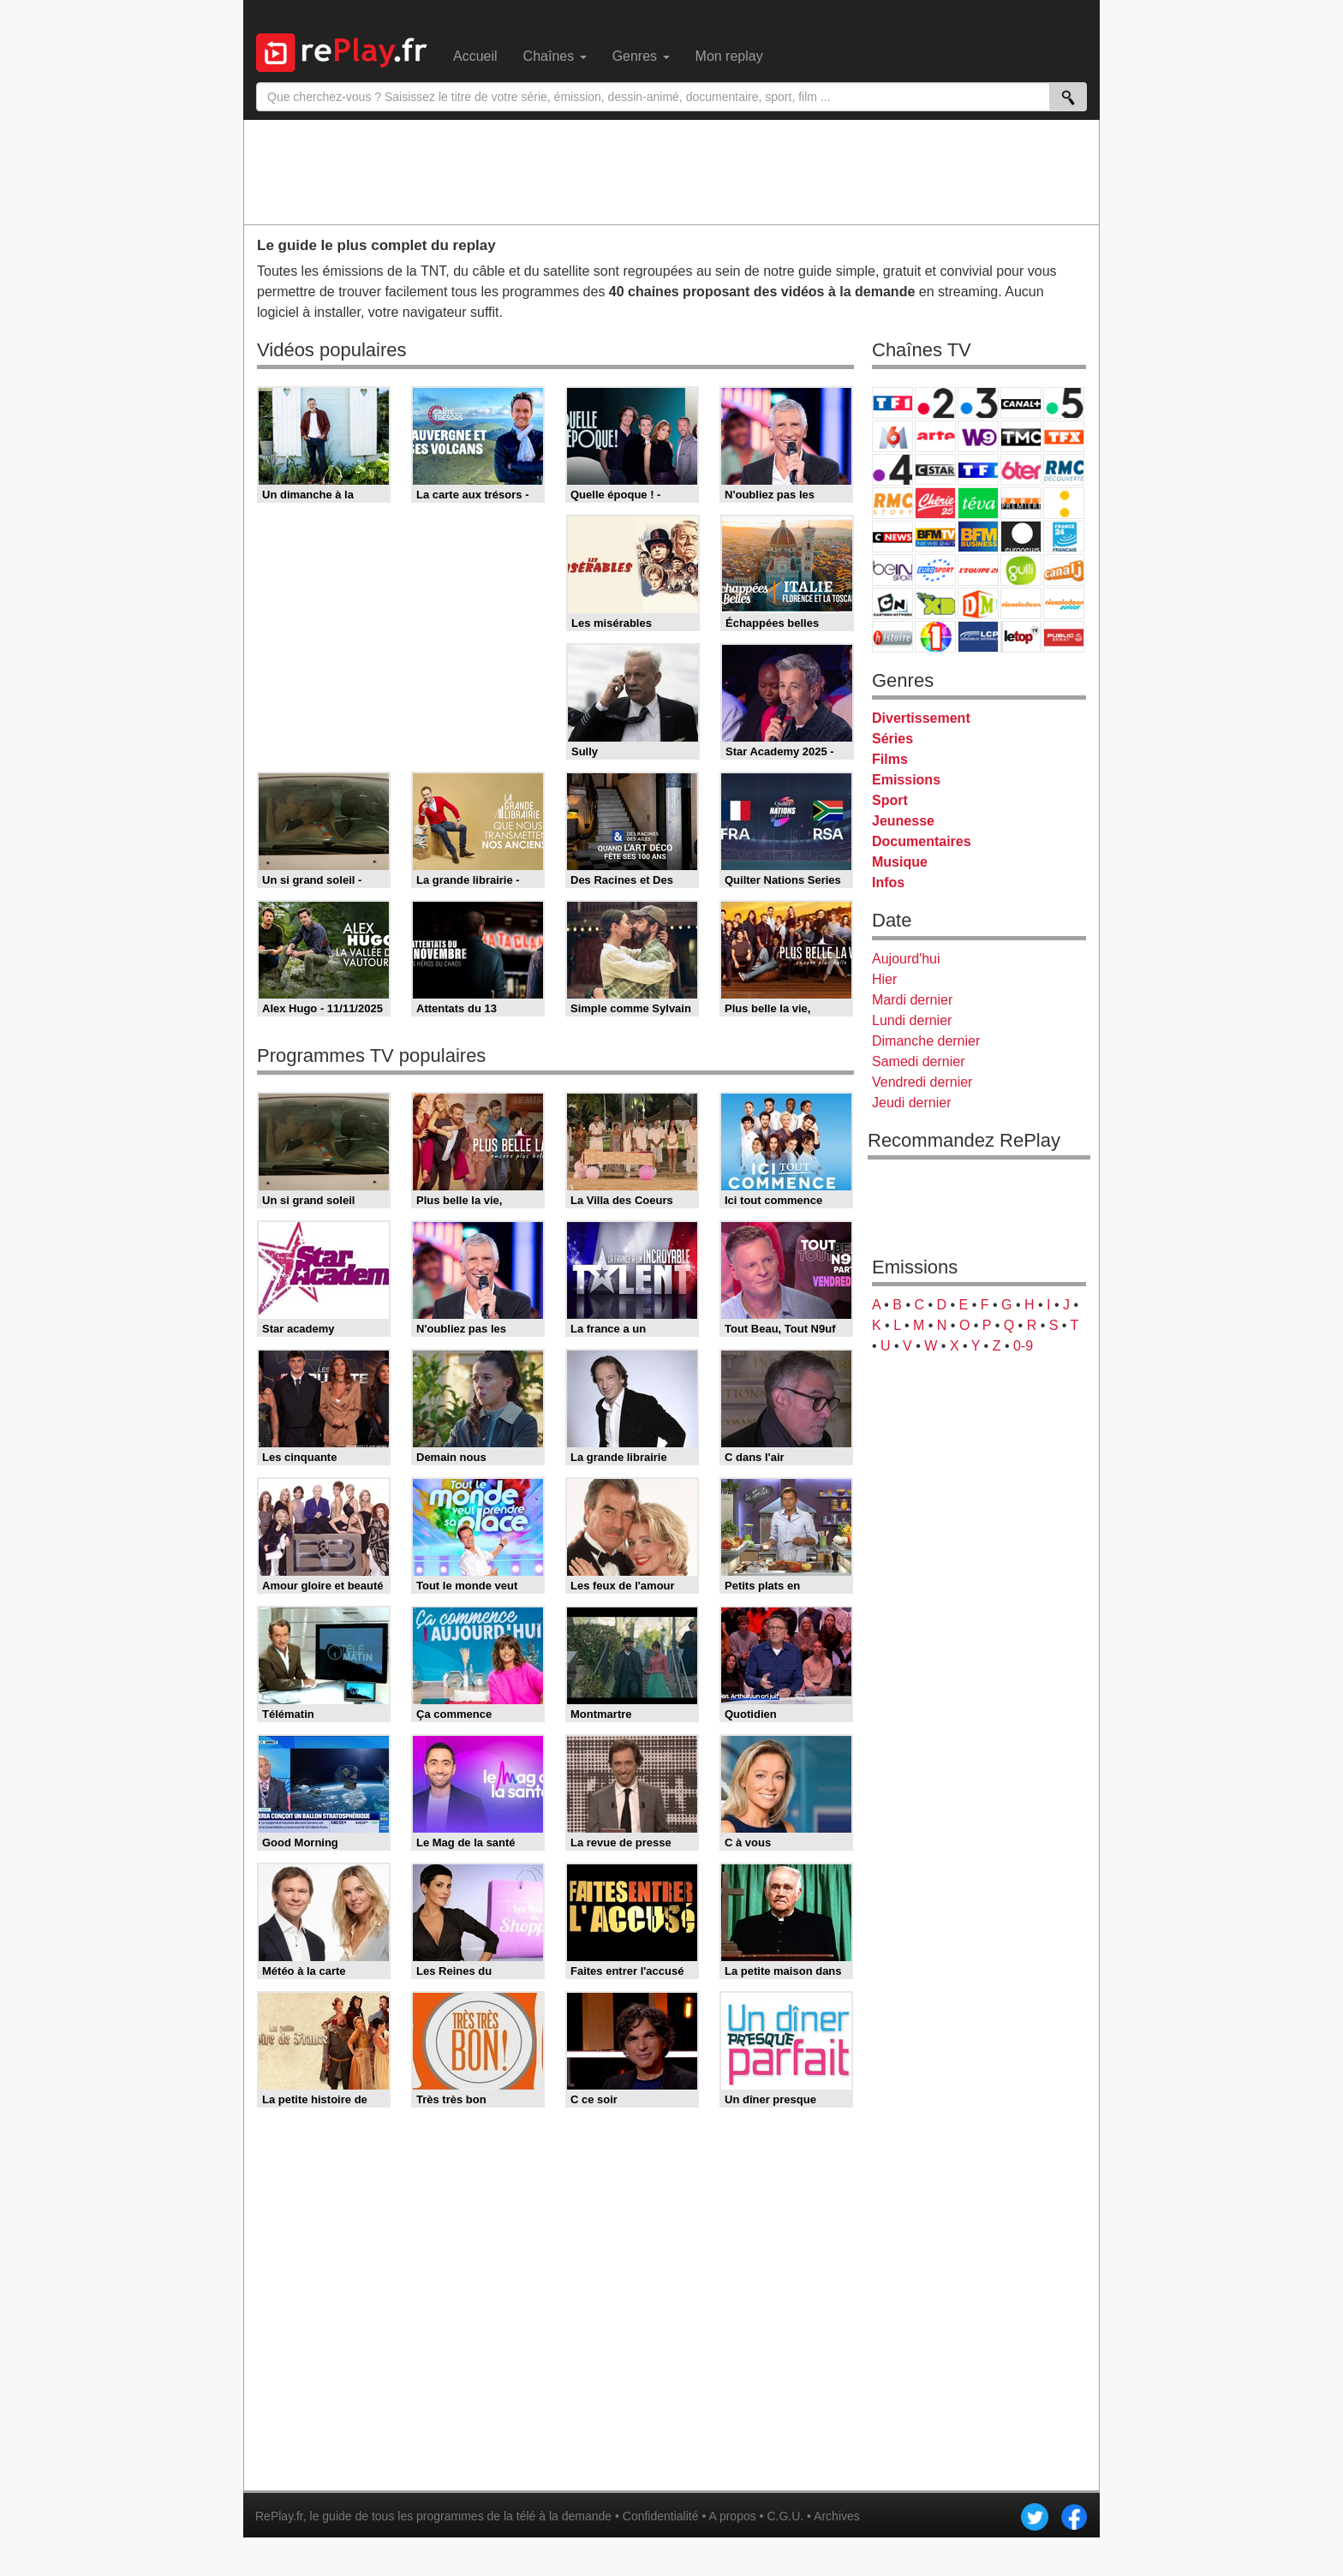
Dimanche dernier (926, 1041)
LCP (978, 637)
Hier (884, 979)
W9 (978, 436)
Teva (978, 503)
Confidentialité (661, 2516)
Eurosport (935, 570)
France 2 (935, 403)
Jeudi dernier (912, 1102)
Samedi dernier (918, 1061)
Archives (837, 2516)
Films (890, 759)
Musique (900, 862)
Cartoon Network (892, 603)
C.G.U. (785, 2516)
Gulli (1021, 570)
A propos (731, 2516)
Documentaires (921, 841)
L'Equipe (978, 570)
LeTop (1021, 637)
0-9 (1023, 1346)
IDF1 (935, 637)
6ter (1021, 470)
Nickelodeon (1021, 603)
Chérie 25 (935, 503)
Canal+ (1021, 403)
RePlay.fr (279, 2516)
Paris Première (1021, 503)
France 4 (892, 470)
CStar (935, 469)
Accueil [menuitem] (475, 56)
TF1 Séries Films (978, 470)
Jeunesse (903, 821)
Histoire (892, 637)
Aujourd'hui (906, 958)
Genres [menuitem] (641, 56)
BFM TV (935, 536)
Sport (890, 800)
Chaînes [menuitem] (555, 56)
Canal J (1063, 570)
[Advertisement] (671, 171)
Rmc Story (892, 503)
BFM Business (978, 536)
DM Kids (978, 603)
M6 (892, 436)
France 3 (978, 403)
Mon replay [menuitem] (729, 56)
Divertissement (921, 718)
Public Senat (1063, 637)
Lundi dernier (912, 1020)
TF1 (892, 403)
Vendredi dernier (922, 1082)
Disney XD (935, 603)
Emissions (906, 779)
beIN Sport (892, 570)
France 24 (1063, 536)
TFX (1063, 436)
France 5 (1063, 403)
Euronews (1021, 536)
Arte (935, 436)
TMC (1021, 436)
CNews (892, 536)
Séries (892, 738)
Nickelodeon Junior (1063, 603)
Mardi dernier (912, 1000)
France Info (1063, 503)
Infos (888, 882)
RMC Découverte (1063, 470)
